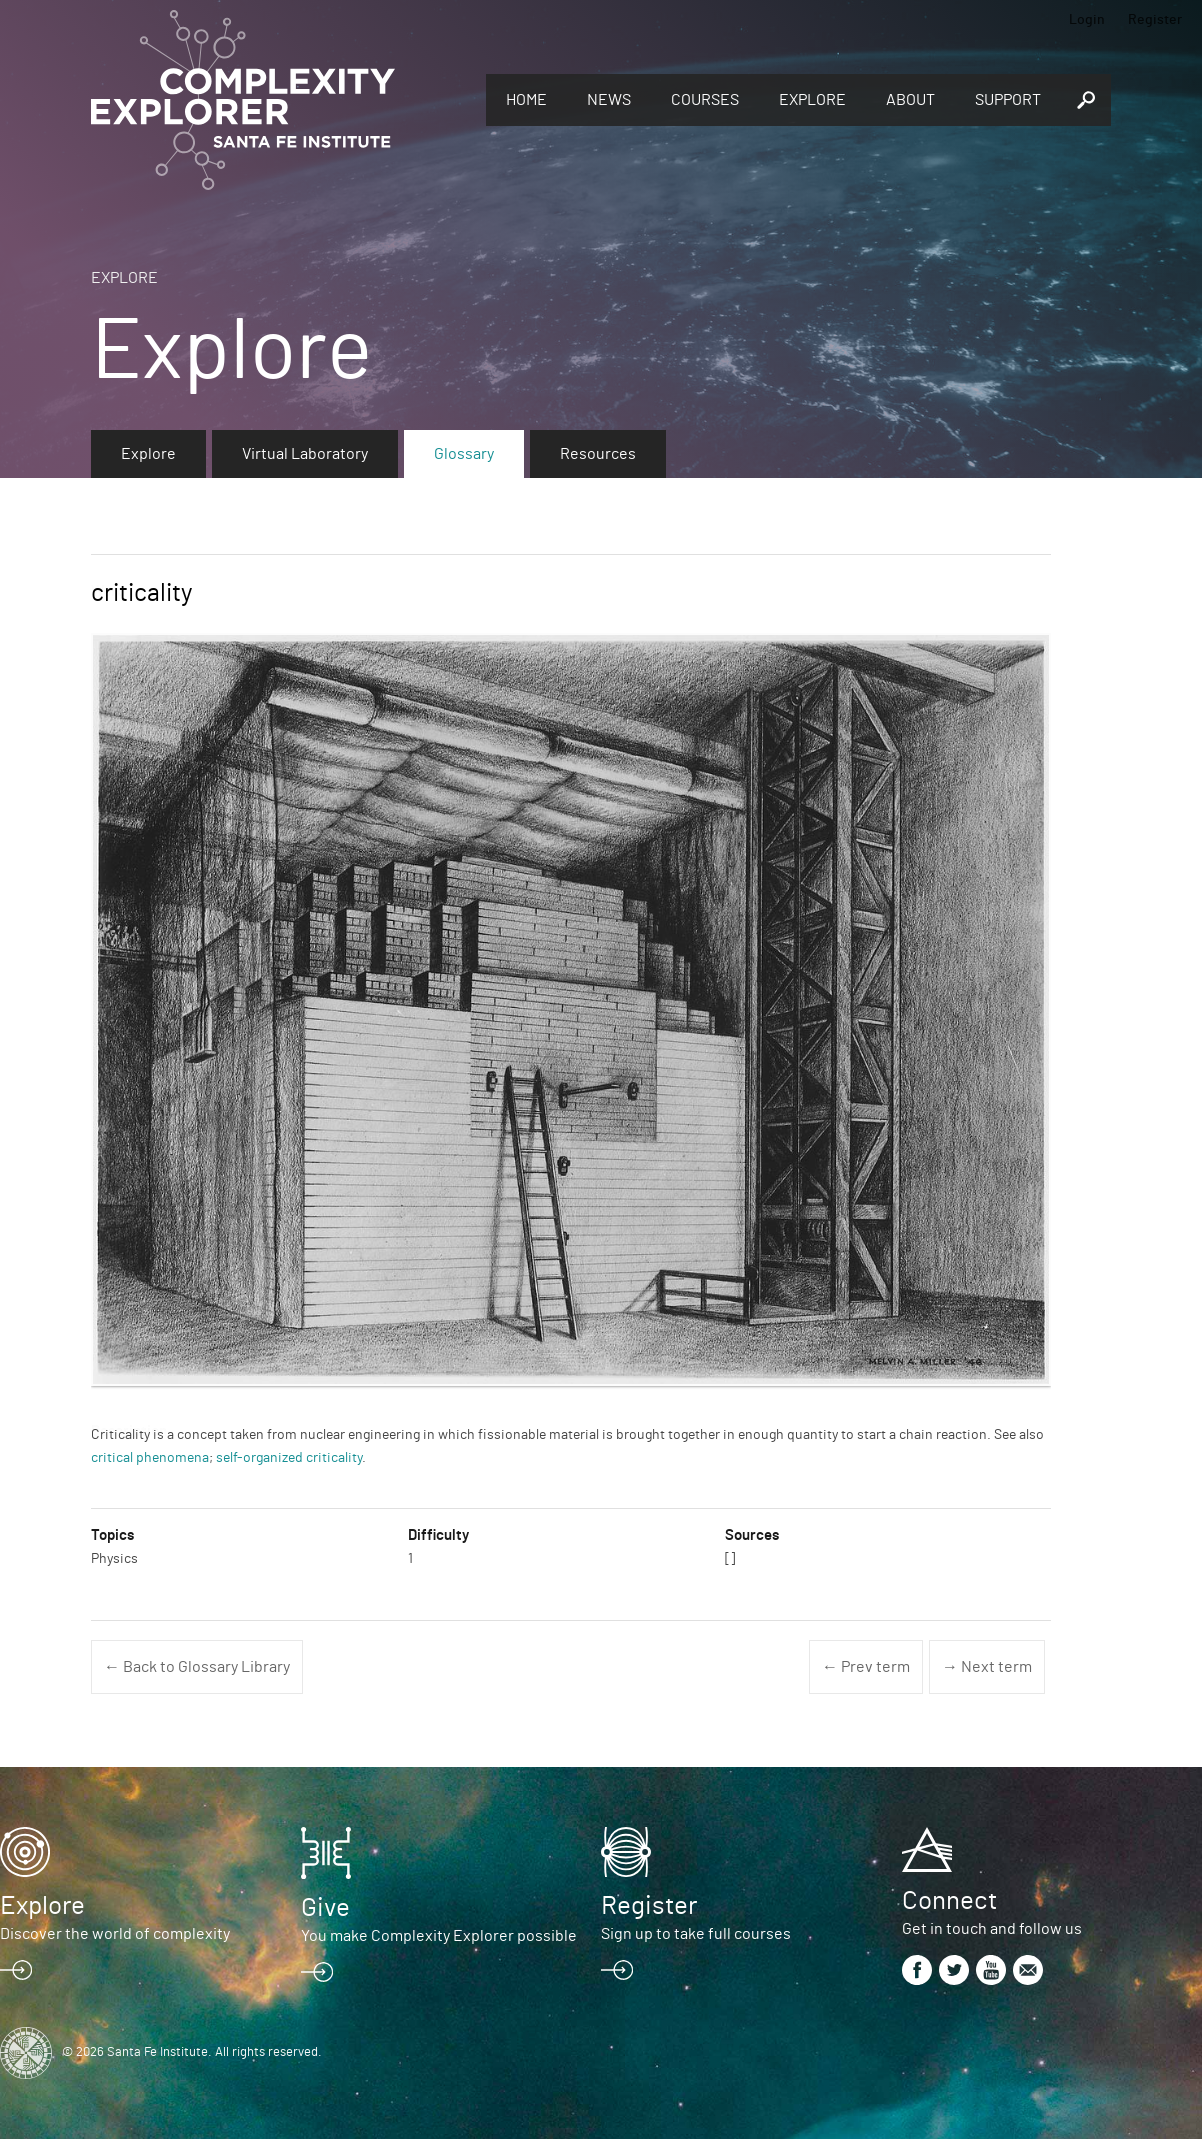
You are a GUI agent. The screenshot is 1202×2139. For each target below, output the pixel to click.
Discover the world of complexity (115, 1934)
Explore (812, 100)
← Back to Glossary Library (197, 1667)
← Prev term (866, 1667)
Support (1008, 100)
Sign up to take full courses (696, 1934)
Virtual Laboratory (305, 454)
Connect (949, 1901)
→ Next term (987, 1667)
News (609, 100)
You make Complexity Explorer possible (439, 1936)
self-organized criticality (289, 1458)
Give (325, 1908)
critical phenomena (150, 1458)
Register (1155, 20)
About (910, 100)
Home (526, 100)
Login (1087, 20)
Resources (598, 454)
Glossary (464, 454)
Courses (705, 100)
